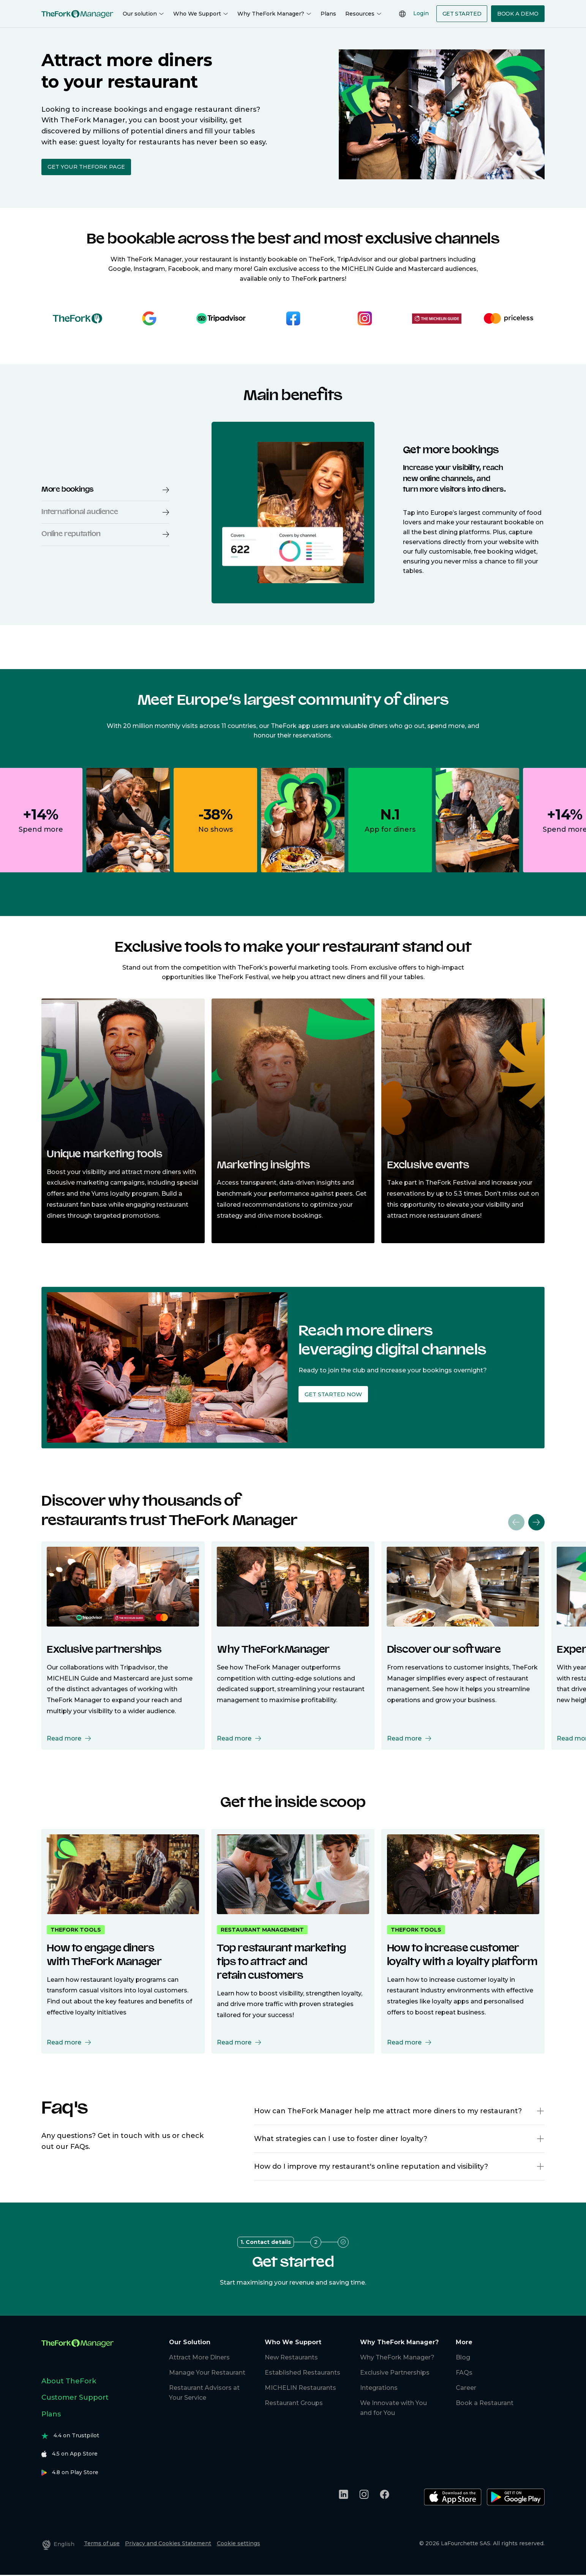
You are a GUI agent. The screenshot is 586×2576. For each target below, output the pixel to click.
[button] (540, 2111)
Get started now (333, 1394)
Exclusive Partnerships (395, 2372)
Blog (463, 2357)
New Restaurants (291, 2357)
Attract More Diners (199, 2357)
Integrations (379, 2387)
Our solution (143, 13)
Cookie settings (238, 2543)
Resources (363, 13)
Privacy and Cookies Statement (168, 2543)
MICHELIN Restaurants (300, 2387)
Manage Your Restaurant (207, 2372)
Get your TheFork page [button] (86, 166)
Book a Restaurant (484, 2403)
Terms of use (102, 2543)
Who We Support (200, 13)
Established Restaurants (302, 2372)
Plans (328, 13)
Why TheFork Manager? (274, 13)
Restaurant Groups (294, 2403)
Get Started (462, 13)
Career (466, 2387)
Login (421, 13)
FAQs (464, 2372)
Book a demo (518, 13)
